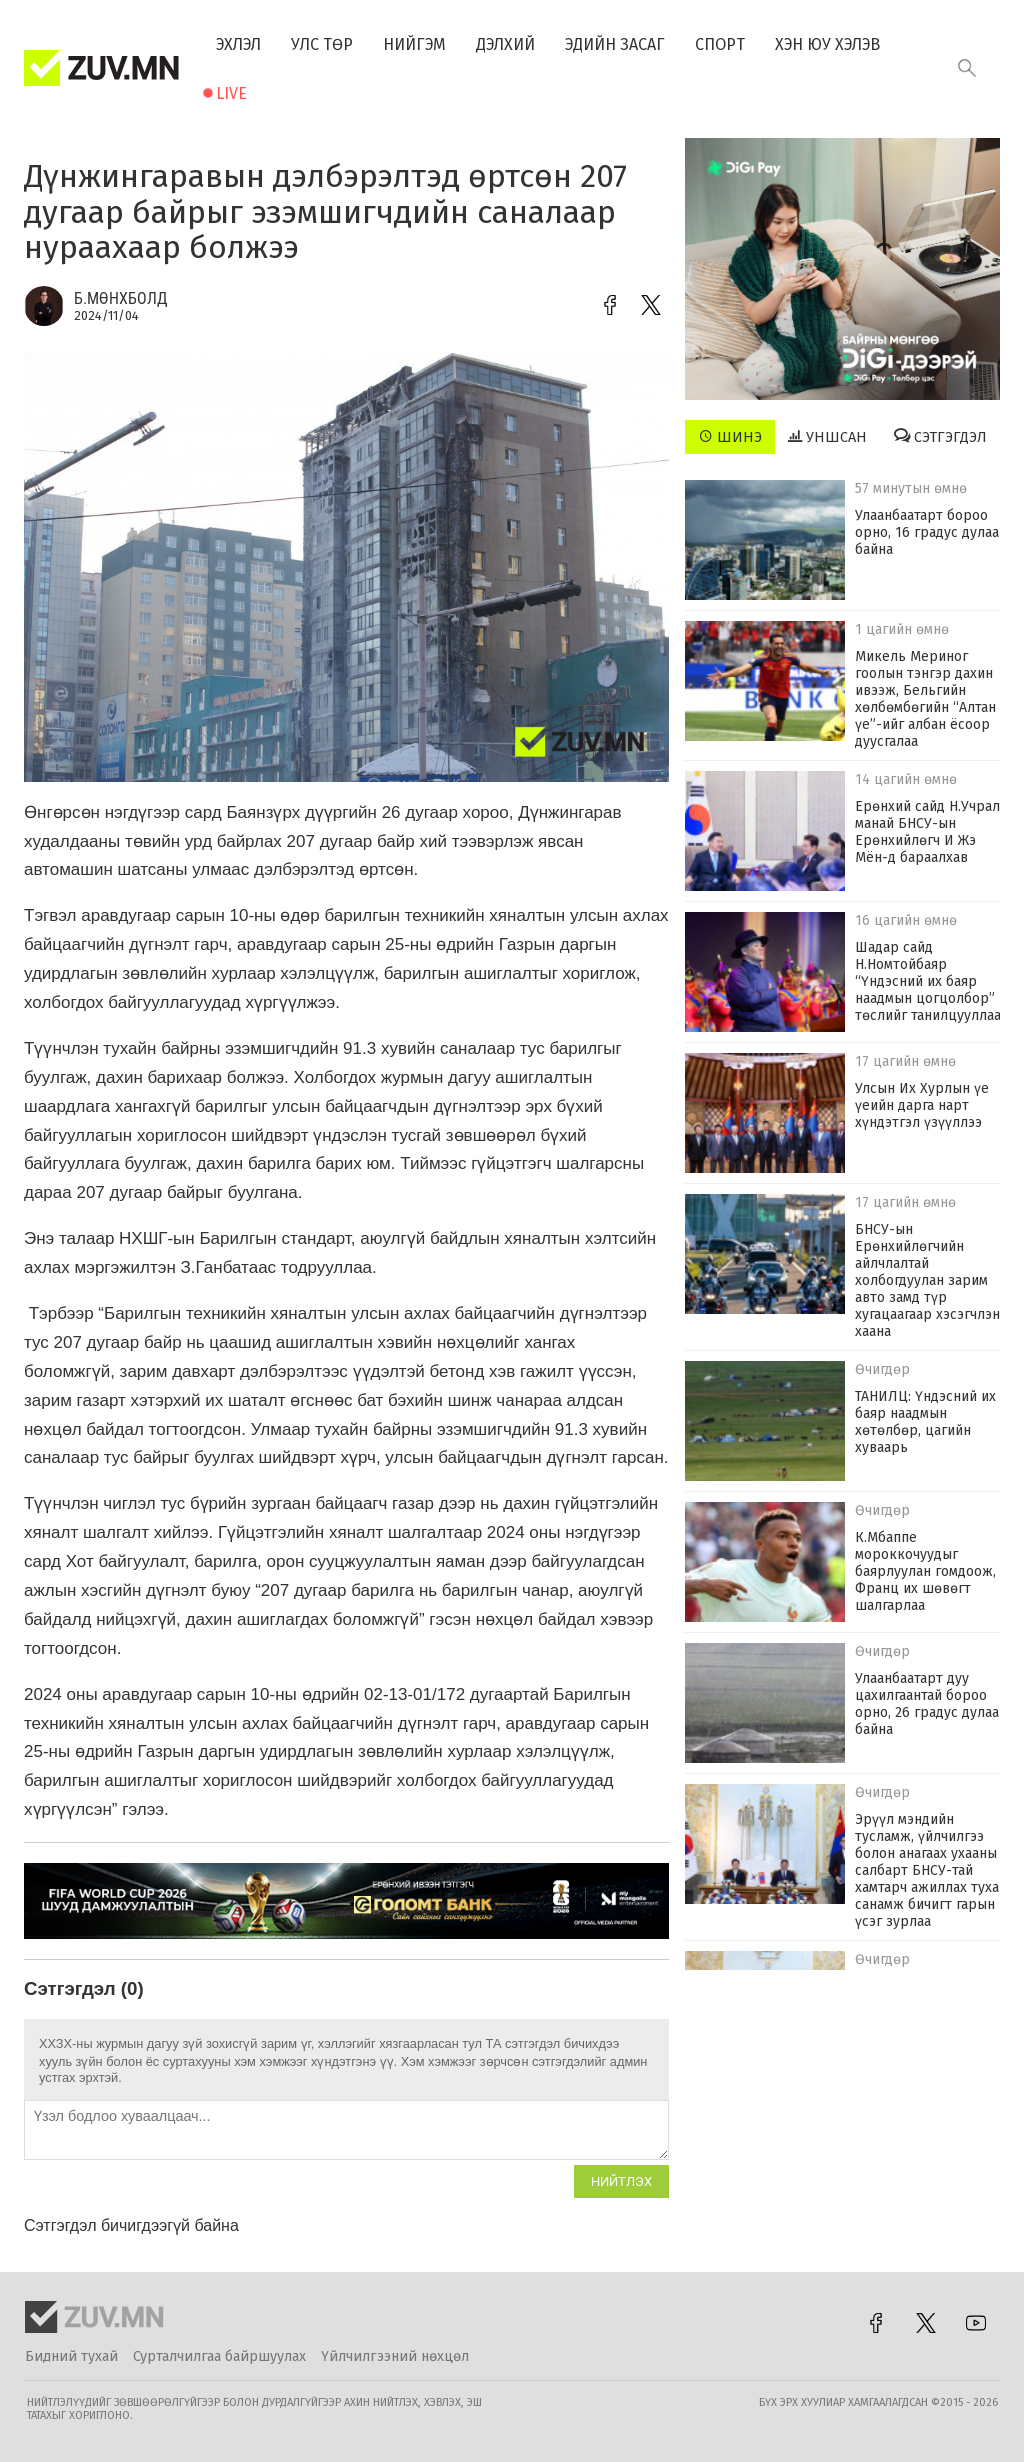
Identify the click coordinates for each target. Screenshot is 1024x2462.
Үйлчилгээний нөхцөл (395, 2356)
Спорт (720, 44)
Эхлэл (238, 44)
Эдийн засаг (615, 44)
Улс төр (322, 44)
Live (231, 93)
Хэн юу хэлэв (827, 44)
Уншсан (827, 437)
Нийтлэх (621, 2181)
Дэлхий (505, 44)
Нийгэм (414, 44)
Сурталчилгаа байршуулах (219, 2356)
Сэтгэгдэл (940, 437)
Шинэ (730, 437)
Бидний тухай (71, 2356)
